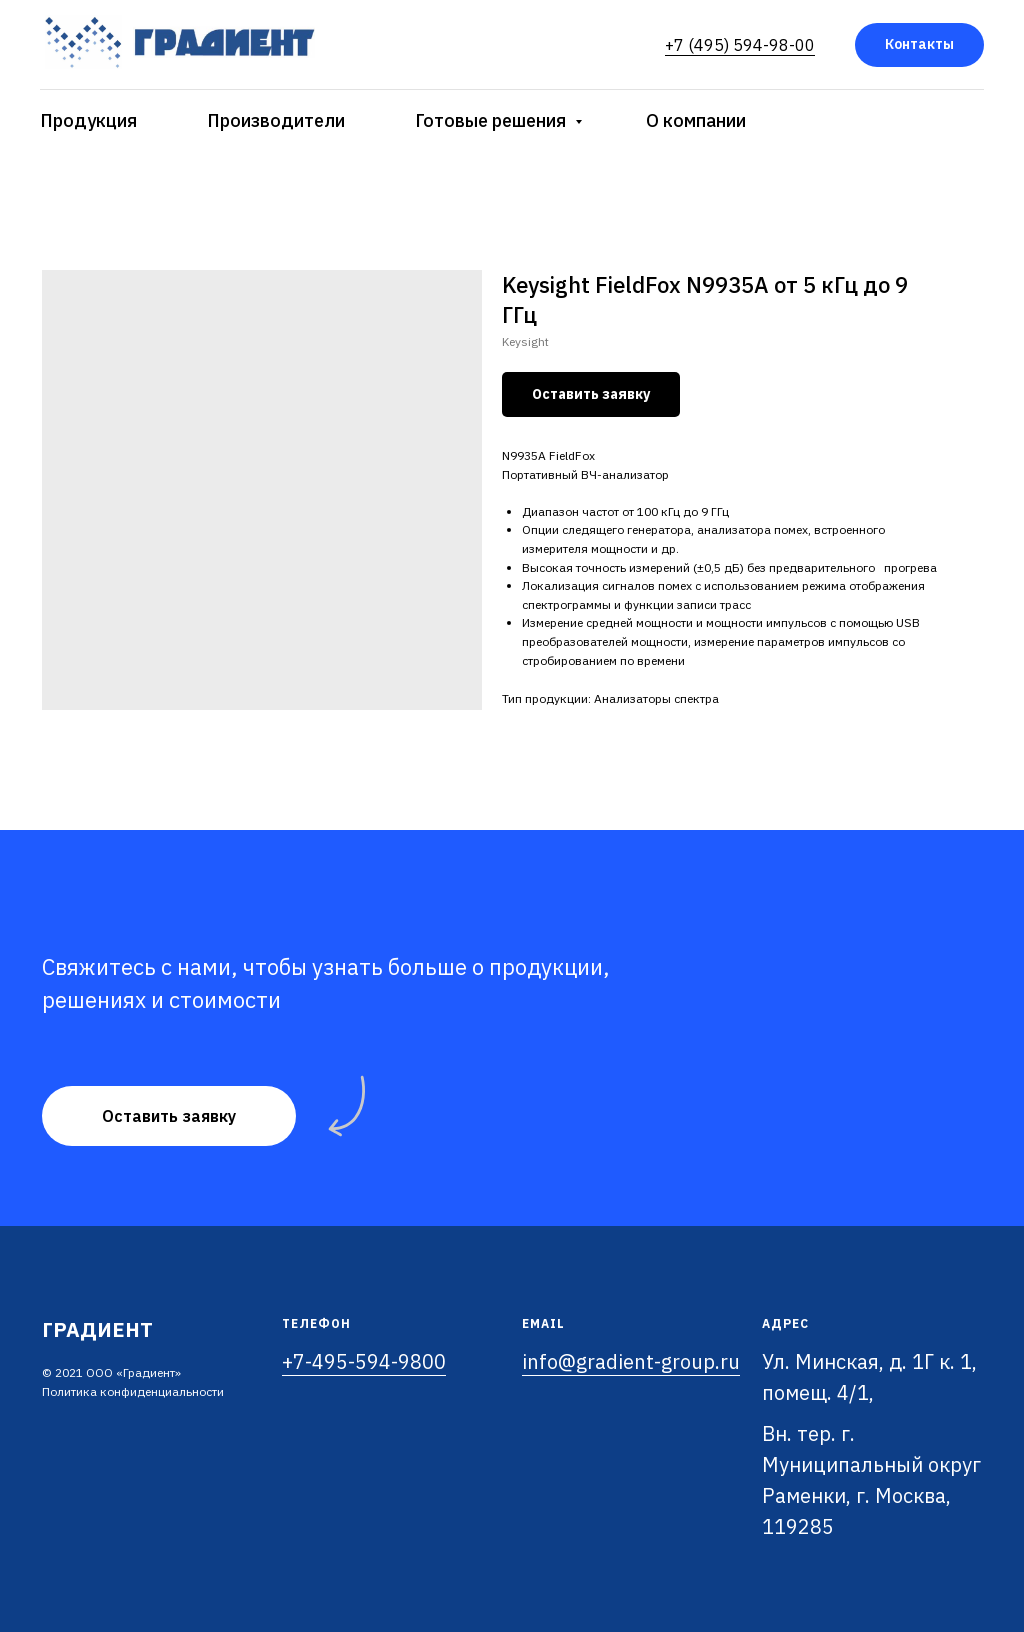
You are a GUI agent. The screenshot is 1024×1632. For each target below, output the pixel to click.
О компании (696, 120)
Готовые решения (492, 120)
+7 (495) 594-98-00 (740, 45)
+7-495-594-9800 (364, 1361)
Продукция (88, 120)
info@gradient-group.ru (631, 1361)
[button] (169, 1116)
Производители (276, 120)
